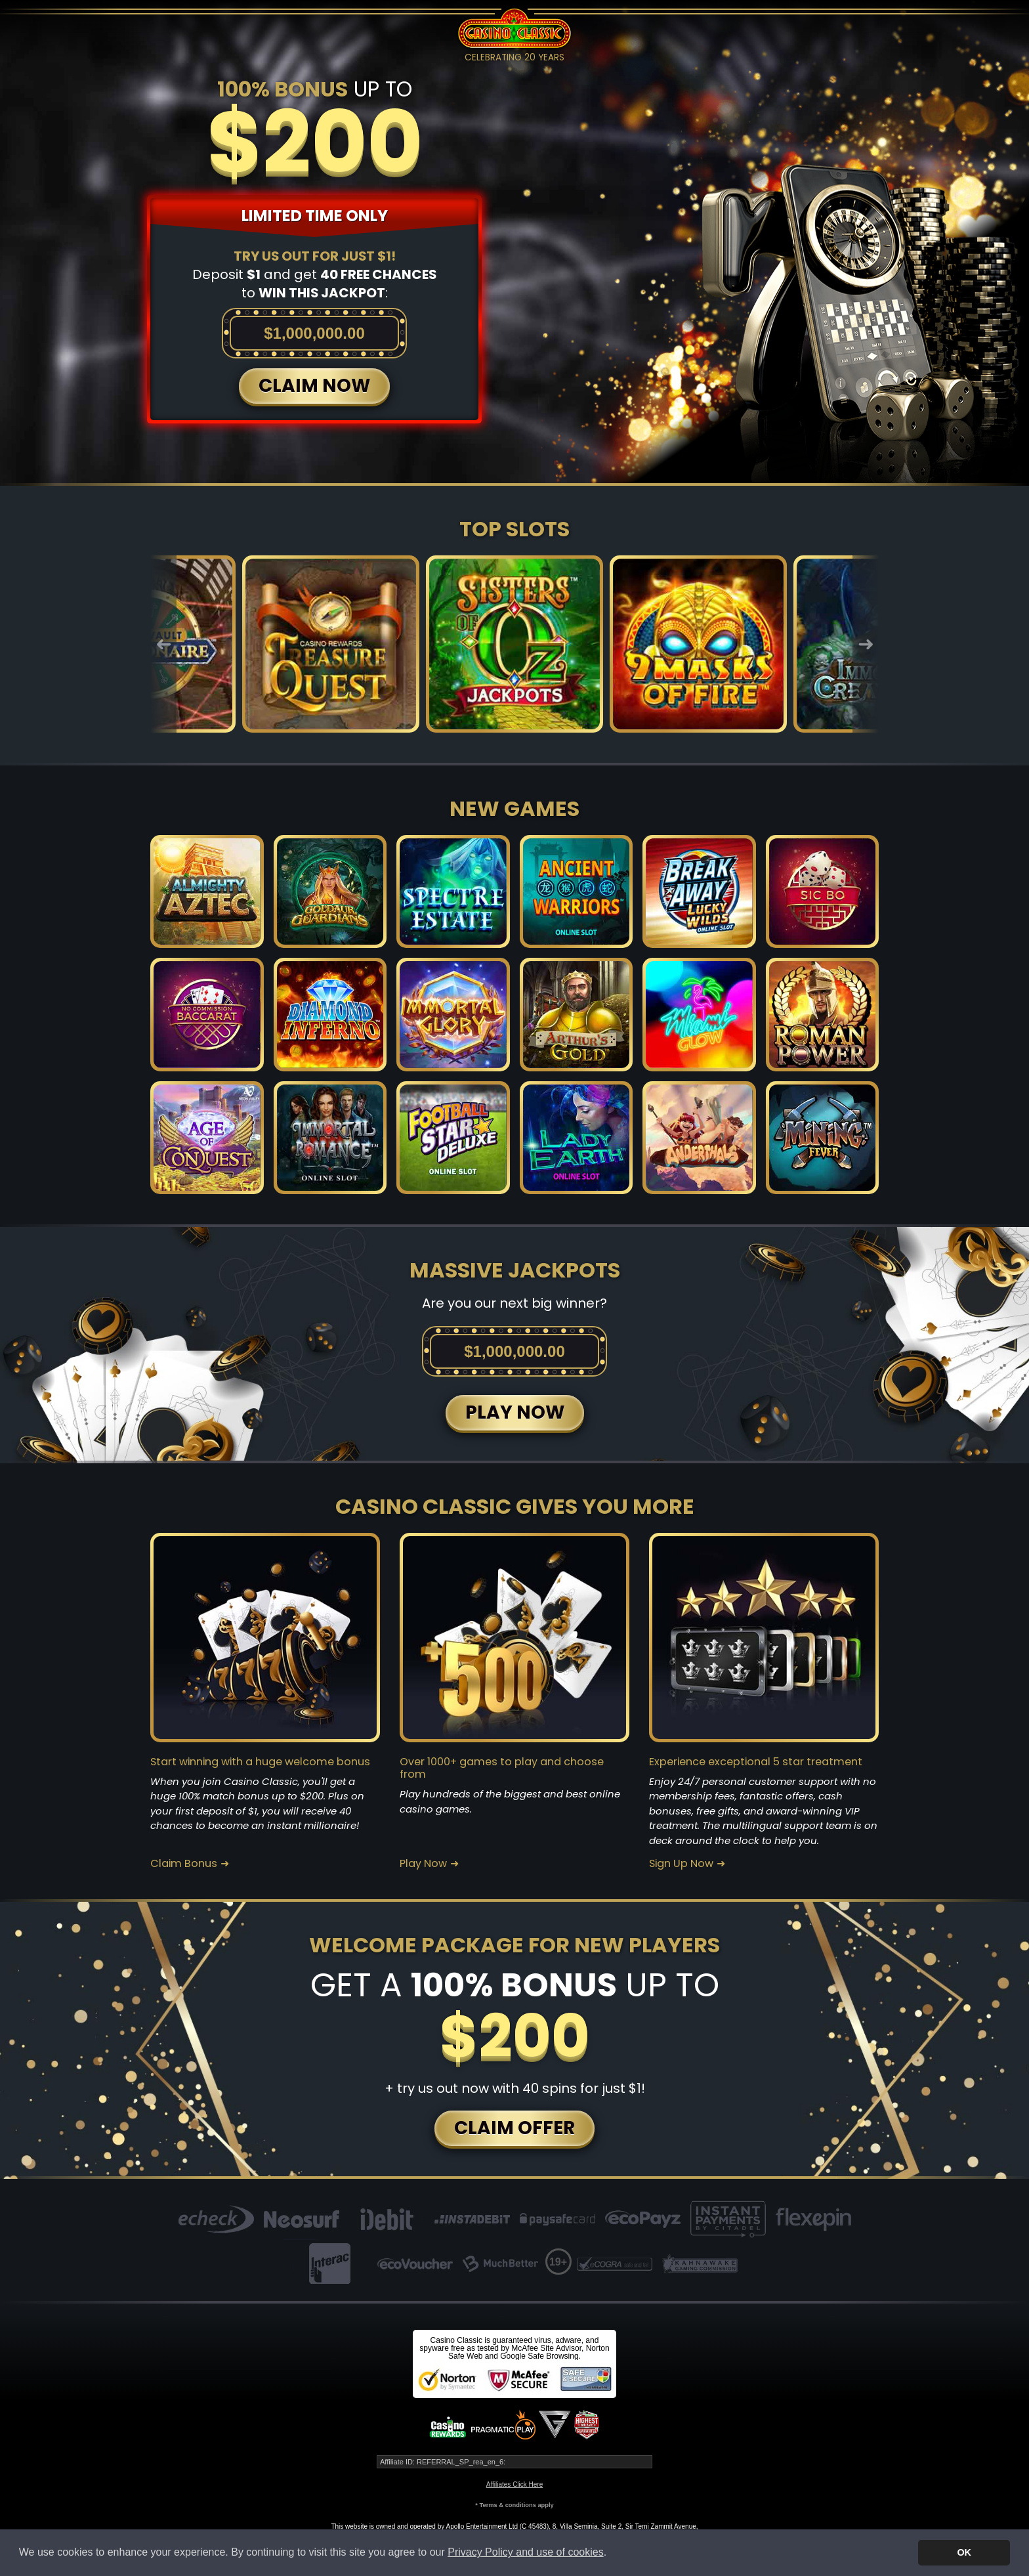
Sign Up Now (681, 1863)
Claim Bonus (183, 1863)
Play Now (423, 1863)
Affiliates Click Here (514, 2484)
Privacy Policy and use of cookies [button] (525, 2552)
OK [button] (964, 2552)
